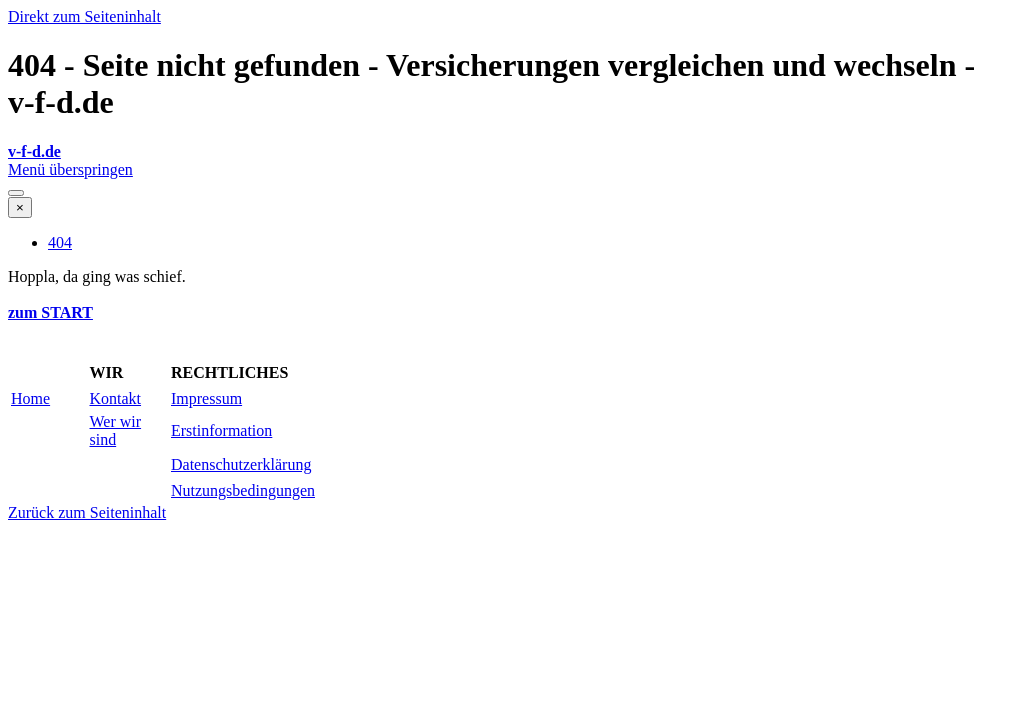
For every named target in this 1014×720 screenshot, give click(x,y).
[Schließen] (20, 207)
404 (60, 242)
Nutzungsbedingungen (243, 490)
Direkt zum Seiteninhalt (84, 16)
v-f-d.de (34, 151)
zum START (50, 312)
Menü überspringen (70, 169)
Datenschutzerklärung (241, 464)
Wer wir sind (116, 430)
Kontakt (116, 398)
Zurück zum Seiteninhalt (87, 512)
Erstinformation (221, 430)
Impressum (206, 398)
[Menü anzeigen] (16, 193)
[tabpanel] (507, 152)
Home (30, 398)
